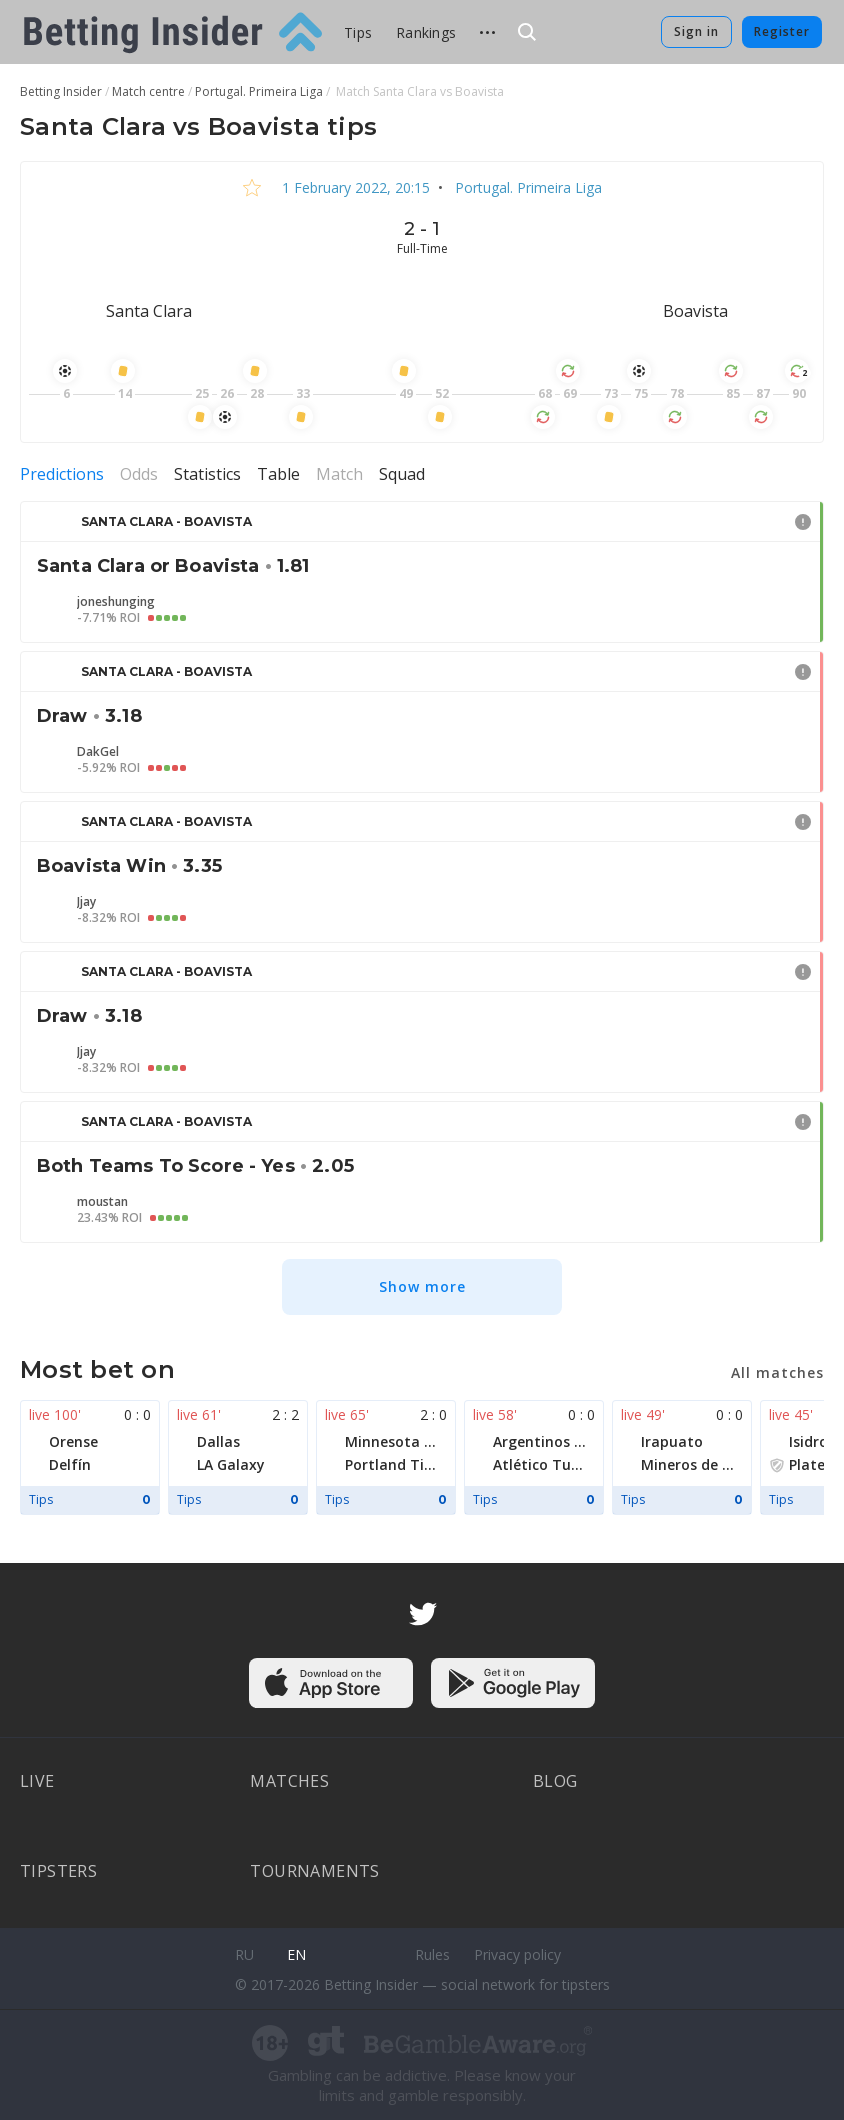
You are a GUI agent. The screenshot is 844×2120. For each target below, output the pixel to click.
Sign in (696, 31)
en (296, 1954)
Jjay (86, 902)
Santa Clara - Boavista (166, 521)
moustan (102, 1202)
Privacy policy (517, 1954)
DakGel (98, 752)
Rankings (426, 32)
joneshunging (116, 602)
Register (782, 31)
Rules (432, 1954)
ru (244, 1954)
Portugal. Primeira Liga (526, 187)
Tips (358, 32)
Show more (422, 1286)
